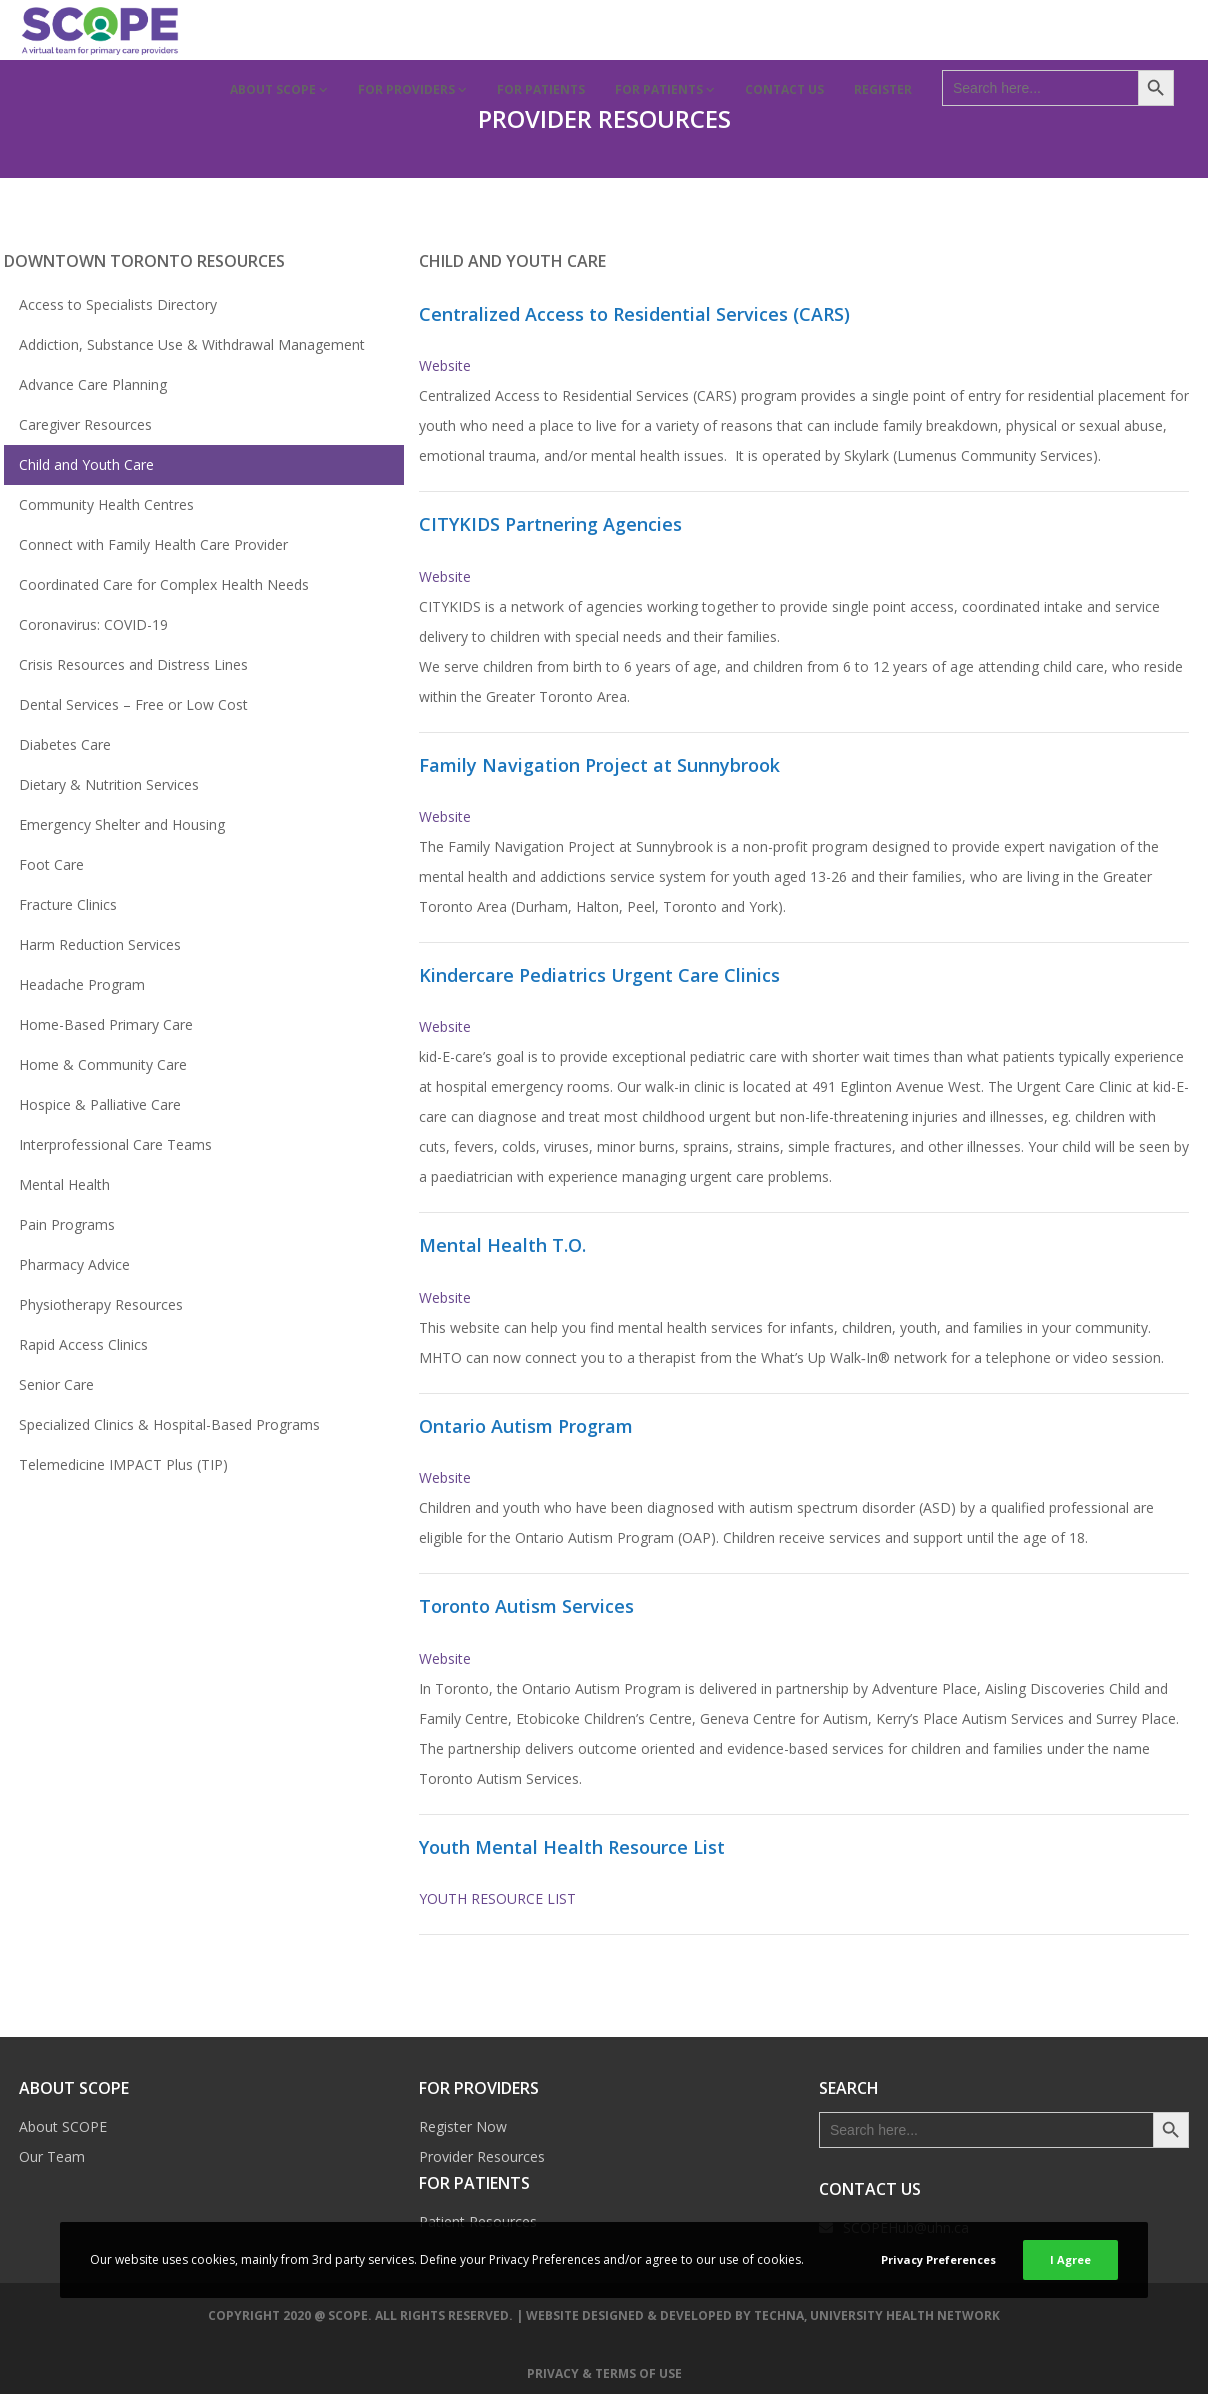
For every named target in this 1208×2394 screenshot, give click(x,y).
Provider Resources (482, 2156)
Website (445, 365)
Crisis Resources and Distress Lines (133, 664)
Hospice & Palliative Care (100, 1104)
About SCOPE (63, 2126)
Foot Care (51, 864)
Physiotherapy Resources (101, 1304)
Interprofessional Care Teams (115, 1144)
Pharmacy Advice (74, 1264)
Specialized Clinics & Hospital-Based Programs (169, 1424)
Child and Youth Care (86, 464)
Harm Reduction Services (100, 944)
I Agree (1070, 2259)
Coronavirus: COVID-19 (93, 624)
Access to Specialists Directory (118, 304)
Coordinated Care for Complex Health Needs (164, 584)
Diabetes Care (65, 744)
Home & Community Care (103, 1064)
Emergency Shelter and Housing (122, 824)
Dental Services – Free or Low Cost (133, 704)
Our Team (52, 2156)
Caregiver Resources (85, 424)
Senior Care (56, 1384)
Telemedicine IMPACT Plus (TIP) (123, 1464)
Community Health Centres (106, 504)
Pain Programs (67, 1224)
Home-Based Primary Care (106, 1024)
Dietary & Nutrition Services (109, 784)
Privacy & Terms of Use (604, 2373)
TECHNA (779, 2315)
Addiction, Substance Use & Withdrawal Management (192, 344)
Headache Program (82, 984)
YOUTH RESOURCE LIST (497, 1898)
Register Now (463, 2126)
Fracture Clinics (68, 904)
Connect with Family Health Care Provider (153, 544)
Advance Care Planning (93, 384)
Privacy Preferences (938, 2259)
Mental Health (64, 1184)
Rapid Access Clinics (83, 1344)
